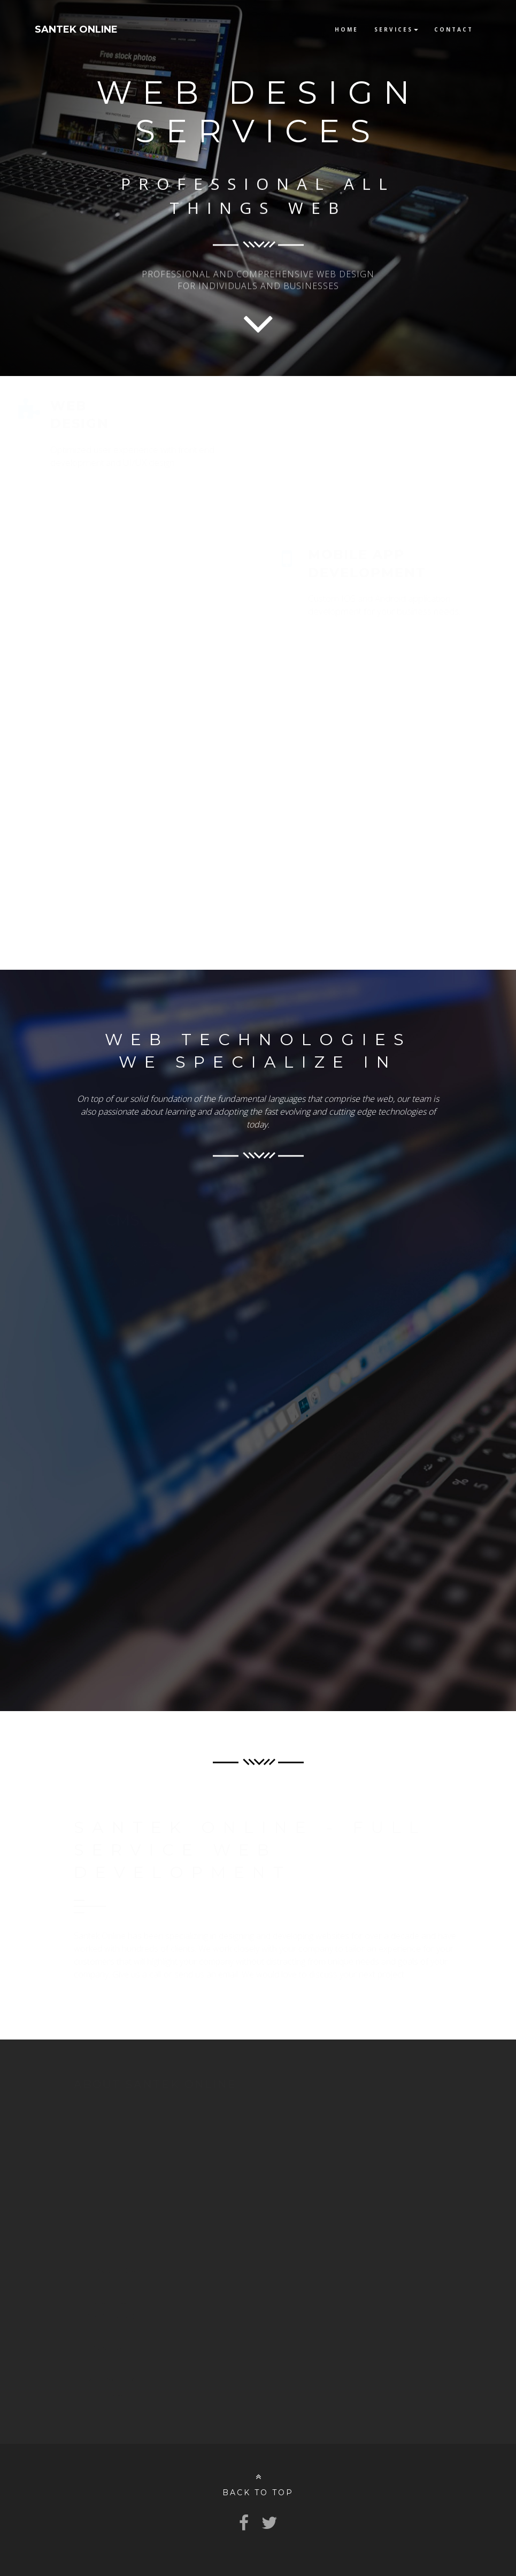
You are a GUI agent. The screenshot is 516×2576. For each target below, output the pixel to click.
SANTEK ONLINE (76, 29)
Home (346, 29)
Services (396, 29)
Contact (453, 29)
